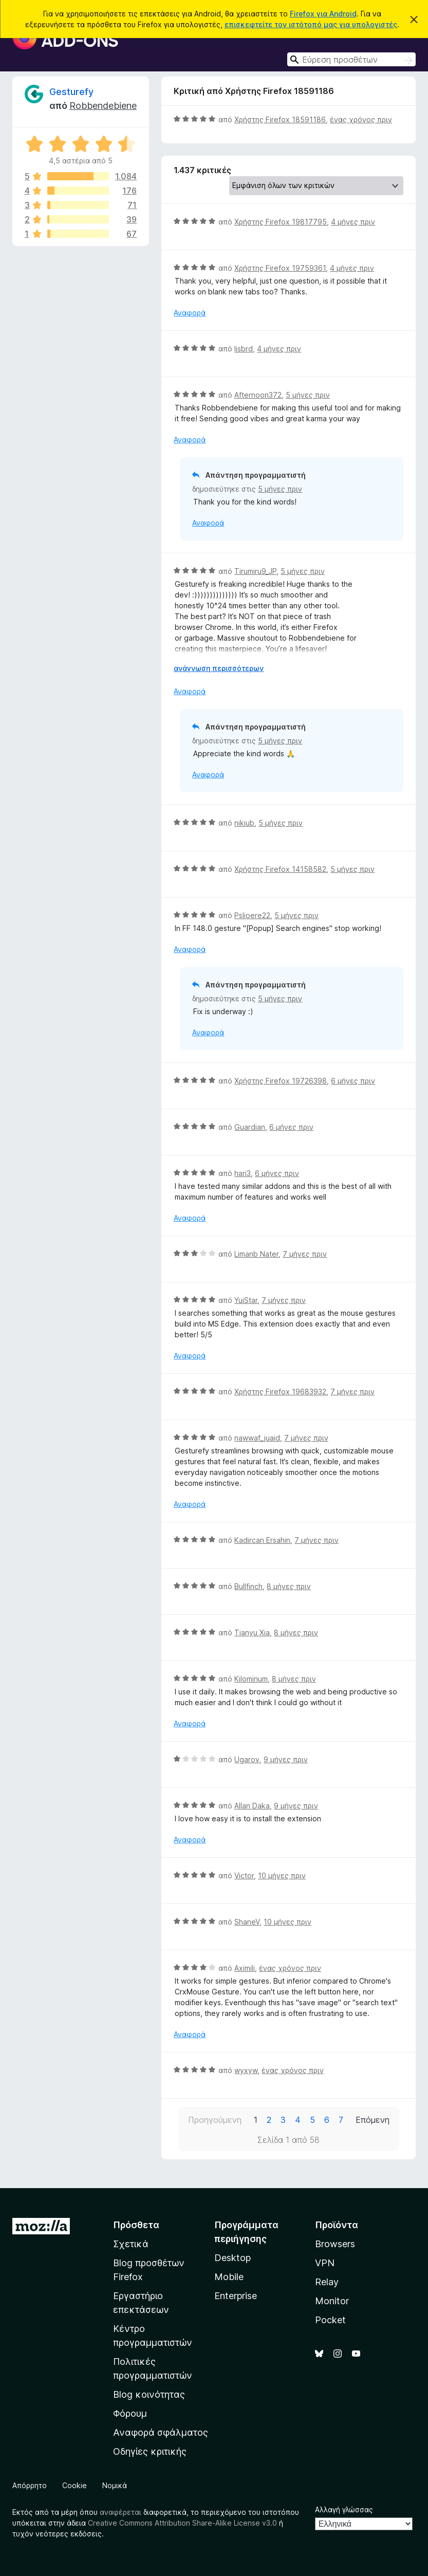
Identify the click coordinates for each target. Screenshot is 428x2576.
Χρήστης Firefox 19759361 (280, 268)
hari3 (242, 1173)
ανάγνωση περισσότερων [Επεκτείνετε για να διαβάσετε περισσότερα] (219, 668)
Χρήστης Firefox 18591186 (280, 119)
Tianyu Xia (252, 1632)
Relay (327, 2281)
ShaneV (246, 1921)
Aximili (244, 1968)
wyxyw (245, 2070)
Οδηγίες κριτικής (150, 2451)
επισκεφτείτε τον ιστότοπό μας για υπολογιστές (311, 24)
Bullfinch (248, 1586)
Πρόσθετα (136, 2224)
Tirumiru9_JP (255, 571)
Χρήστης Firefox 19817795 (280, 221)
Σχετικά (130, 2243)
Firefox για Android (323, 13)
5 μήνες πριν (308, 394)
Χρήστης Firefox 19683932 (280, 1391)
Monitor (332, 2300)
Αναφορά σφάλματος (160, 2432)
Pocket (330, 2319)
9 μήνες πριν (286, 1759)
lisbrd (243, 348)
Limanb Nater (256, 1253)
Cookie (74, 2485)
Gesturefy (71, 91)
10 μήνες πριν (282, 1875)
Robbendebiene (103, 105)
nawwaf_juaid (257, 1437)
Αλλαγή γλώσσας (344, 2509)
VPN (324, 2262)
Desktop (232, 2257)
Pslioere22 (252, 915)
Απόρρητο (29, 2485)
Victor (244, 1875)
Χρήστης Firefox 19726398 (280, 1080)
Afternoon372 (258, 394)
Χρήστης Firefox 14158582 (280, 869)
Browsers (335, 2243)
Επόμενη (372, 2120)
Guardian (249, 1127)
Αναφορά (190, 312)
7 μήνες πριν (305, 1253)
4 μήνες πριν (353, 221)
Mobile (229, 2276)
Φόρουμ (130, 2413)
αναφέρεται (120, 2512)
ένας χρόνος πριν (361, 119)
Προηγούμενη (214, 2120)
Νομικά (114, 2485)
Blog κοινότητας (149, 2394)
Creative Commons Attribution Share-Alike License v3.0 (182, 2522)
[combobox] (351, 59)
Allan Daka (252, 1805)
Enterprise (235, 2295)
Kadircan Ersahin (262, 1540)
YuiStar (245, 1300)
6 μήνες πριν (353, 1080)
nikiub (244, 822)
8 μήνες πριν (289, 1586)
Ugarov (246, 1759)
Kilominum (251, 1678)
